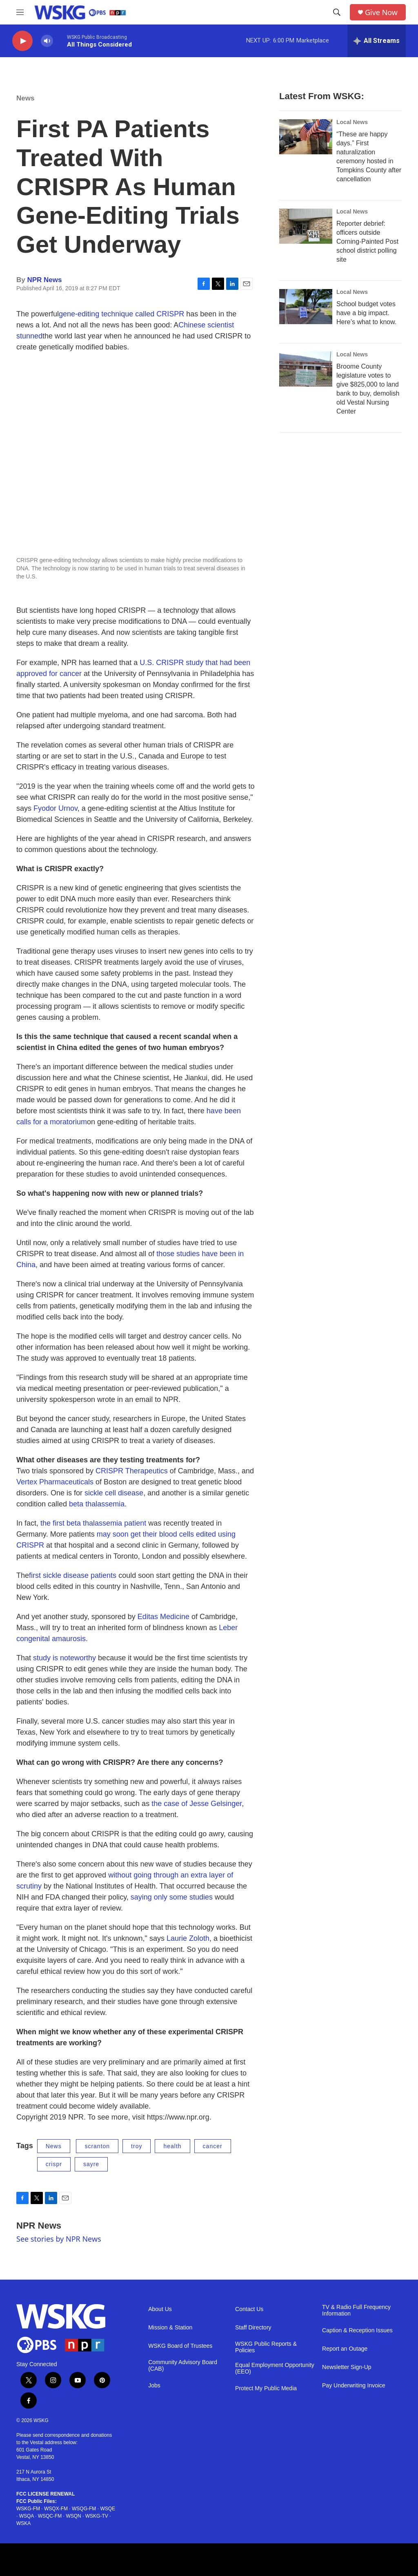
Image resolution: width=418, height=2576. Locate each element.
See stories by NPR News (58, 2239)
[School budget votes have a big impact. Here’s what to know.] (305, 306)
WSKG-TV (96, 2516)
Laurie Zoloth (188, 1938)
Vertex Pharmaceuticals (54, 1482)
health (172, 2146)
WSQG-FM (84, 2508)
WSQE (107, 2508)
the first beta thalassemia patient (93, 1523)
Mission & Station (170, 2328)
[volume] (47, 41)
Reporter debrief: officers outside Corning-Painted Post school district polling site (367, 241)
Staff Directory (253, 2328)
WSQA (26, 2516)
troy (136, 2146)
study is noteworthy (64, 1658)
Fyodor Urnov (55, 808)
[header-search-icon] (337, 12)
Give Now (381, 12)
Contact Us (249, 2309)
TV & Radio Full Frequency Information (356, 2310)
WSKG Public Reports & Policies (266, 2347)
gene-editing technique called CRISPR (121, 314)
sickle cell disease (113, 1493)
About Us (160, 2309)
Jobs (154, 2385)
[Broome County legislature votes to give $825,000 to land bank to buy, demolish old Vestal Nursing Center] (305, 369)
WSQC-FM (50, 2516)
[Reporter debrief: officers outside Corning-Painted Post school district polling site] (305, 226)
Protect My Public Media (266, 2388)
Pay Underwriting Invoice (353, 2385)
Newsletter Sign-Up (346, 2367)
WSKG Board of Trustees (180, 2346)
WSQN (73, 2516)
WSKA (23, 2523)
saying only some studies (172, 1897)
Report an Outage (344, 2349)
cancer (212, 2146)
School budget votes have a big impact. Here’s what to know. (366, 312)
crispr (54, 2164)
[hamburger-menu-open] (20, 12)
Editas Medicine (163, 1617)
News (25, 98)
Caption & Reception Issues (357, 2330)
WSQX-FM (56, 2508)
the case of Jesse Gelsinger (196, 1804)
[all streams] (376, 40)
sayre (91, 2164)
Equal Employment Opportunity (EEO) (274, 2368)
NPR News (44, 280)
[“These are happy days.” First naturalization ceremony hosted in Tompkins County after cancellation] (305, 136)
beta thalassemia (97, 1504)
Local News (352, 122)
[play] (22, 41)
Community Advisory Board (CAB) (182, 2365)
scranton (97, 2146)
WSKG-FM (28, 2508)
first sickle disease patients (72, 1575)
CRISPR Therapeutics (132, 1471)
